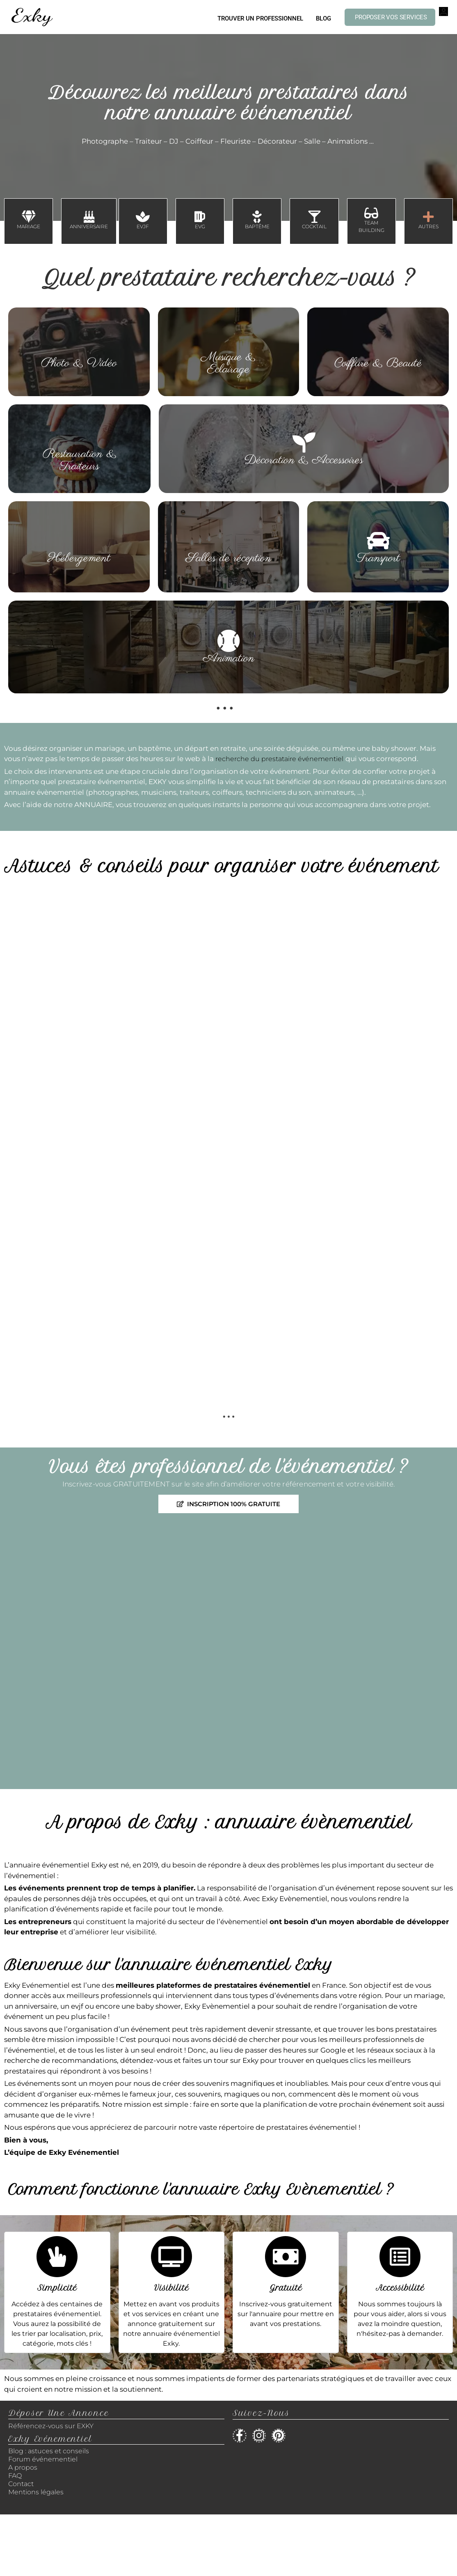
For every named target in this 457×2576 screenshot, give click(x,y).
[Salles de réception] (228, 540)
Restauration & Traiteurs (80, 460)
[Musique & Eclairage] (228, 339)
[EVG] (200, 217)
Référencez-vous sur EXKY (51, 2426)
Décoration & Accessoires (303, 460)
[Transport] (378, 540)
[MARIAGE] (29, 217)
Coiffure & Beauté (378, 363)
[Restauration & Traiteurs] (79, 436)
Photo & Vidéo (79, 363)
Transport (378, 558)
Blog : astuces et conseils (49, 2451)
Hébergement (79, 558)
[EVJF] (143, 217)
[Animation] (228, 640)
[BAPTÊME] (257, 217)
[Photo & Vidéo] (78, 345)
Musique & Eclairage (228, 363)
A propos (22, 2467)
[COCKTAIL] (314, 217)
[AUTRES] (428, 217)
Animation (228, 658)
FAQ (15, 2476)
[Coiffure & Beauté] (378, 345)
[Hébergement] (78, 540)
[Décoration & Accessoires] (303, 442)
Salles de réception (228, 558)
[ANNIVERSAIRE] (89, 217)
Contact (21, 2484)
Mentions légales (36, 2492)
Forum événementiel (43, 2459)
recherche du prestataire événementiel (279, 759)
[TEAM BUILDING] (371, 213)
